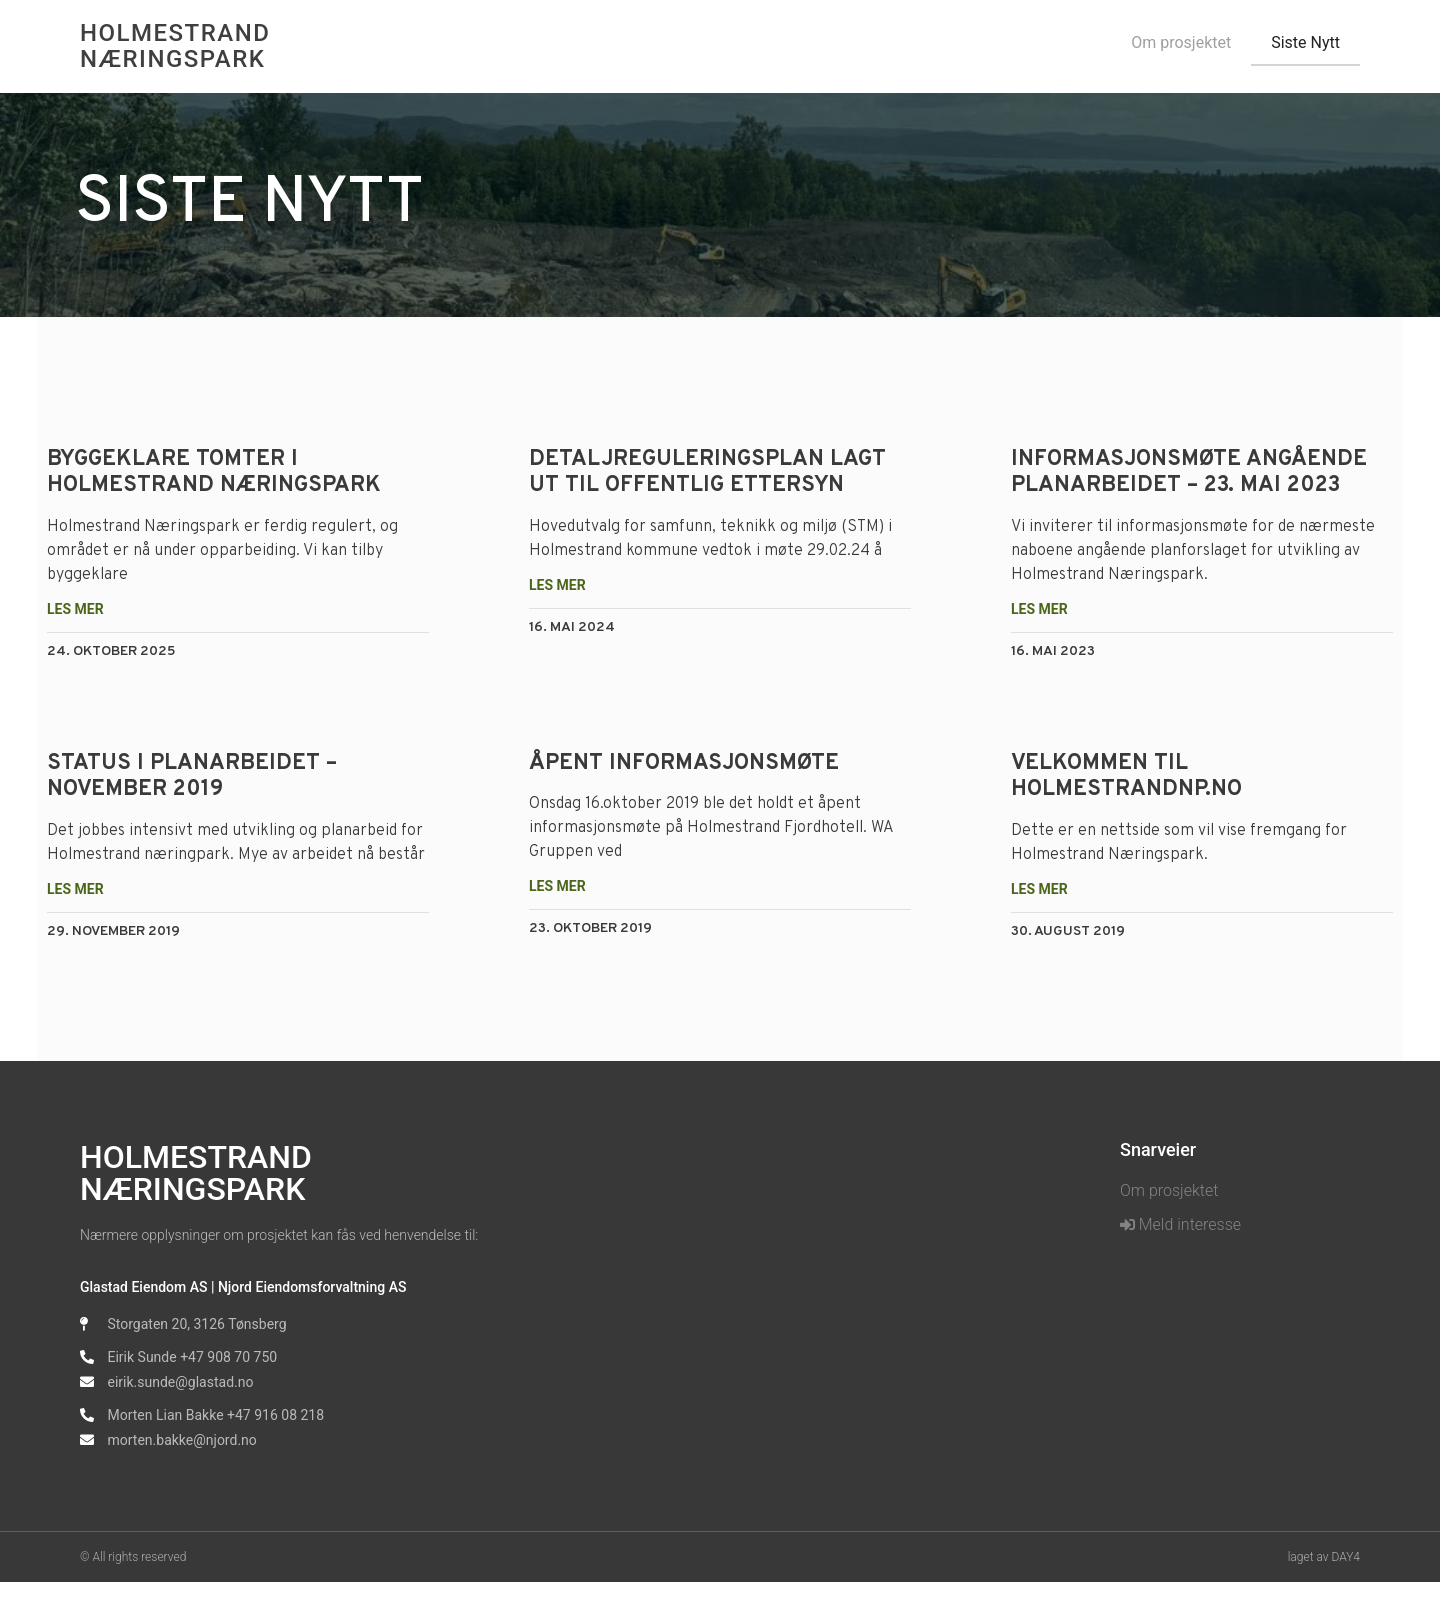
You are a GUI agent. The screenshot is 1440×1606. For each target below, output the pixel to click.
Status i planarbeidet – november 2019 (205, 776)
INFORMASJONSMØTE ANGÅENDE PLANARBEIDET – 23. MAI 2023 (1185, 472)
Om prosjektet (1181, 42)
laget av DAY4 (1324, 1581)
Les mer (88, 609)
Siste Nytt (1305, 42)
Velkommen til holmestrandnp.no (1122, 776)
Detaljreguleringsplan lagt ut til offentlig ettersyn (711, 472)
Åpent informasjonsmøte (688, 763)
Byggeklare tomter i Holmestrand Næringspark (227, 472)
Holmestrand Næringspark (175, 46)
